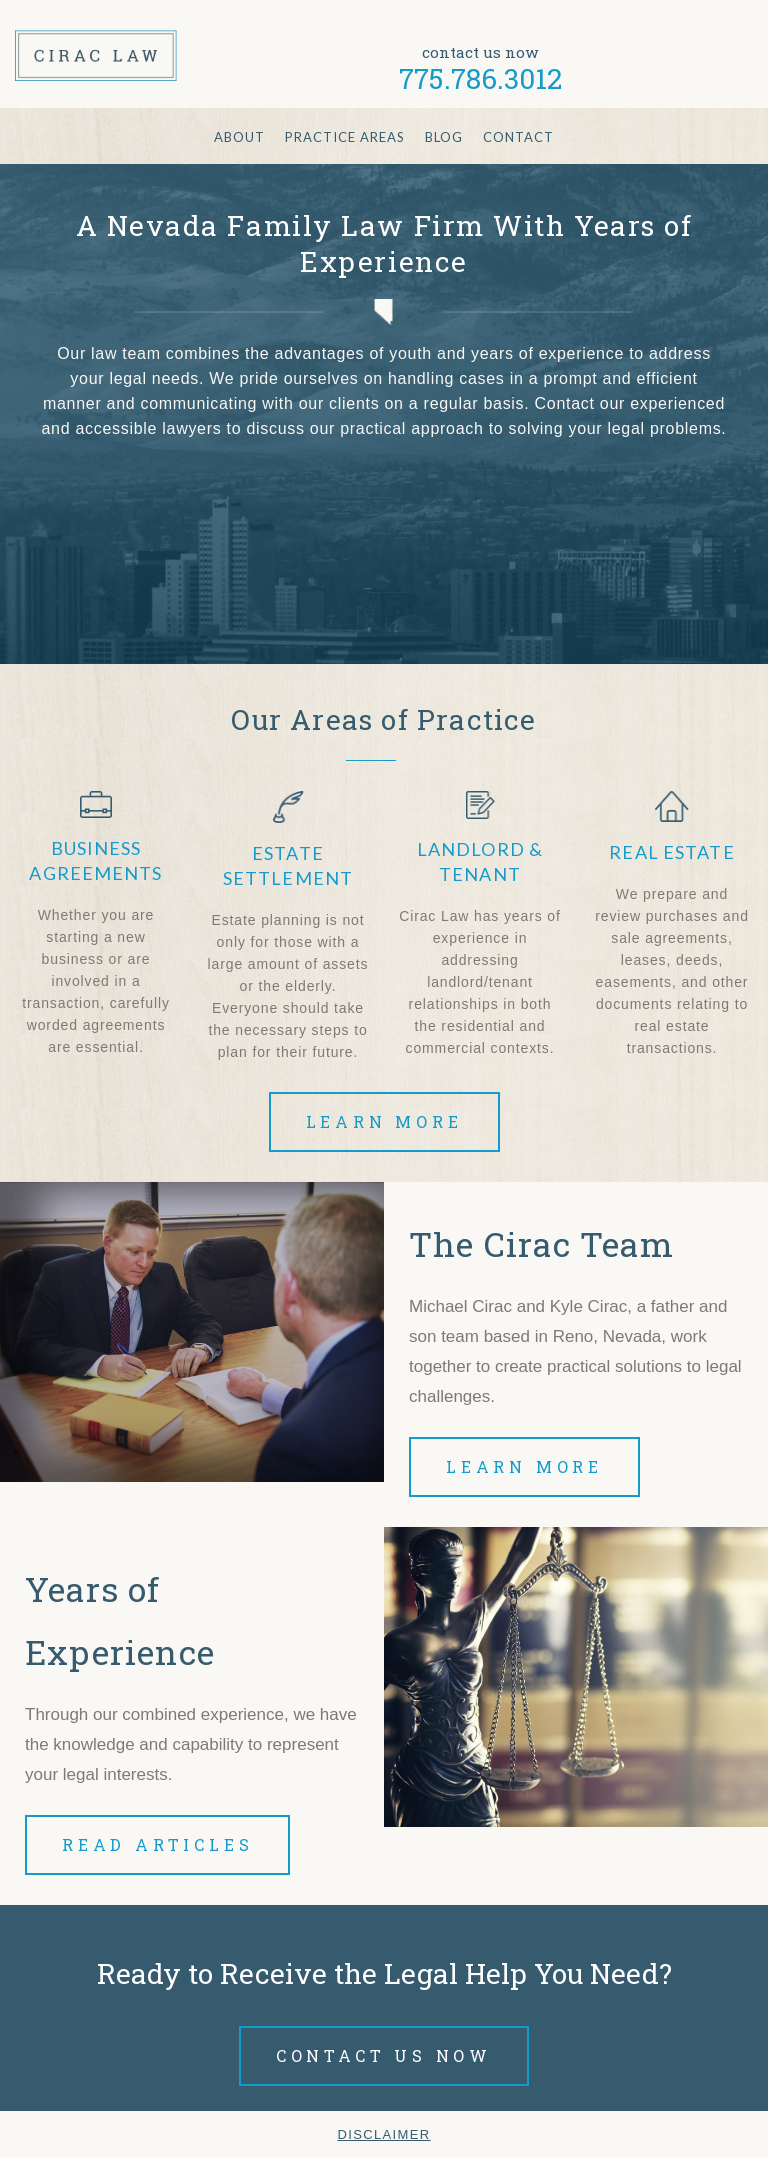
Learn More (384, 1121)
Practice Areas (345, 137)
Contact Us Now (384, 2055)
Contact (518, 137)
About (239, 137)
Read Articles (157, 1844)
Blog (444, 137)
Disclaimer (383, 2134)
